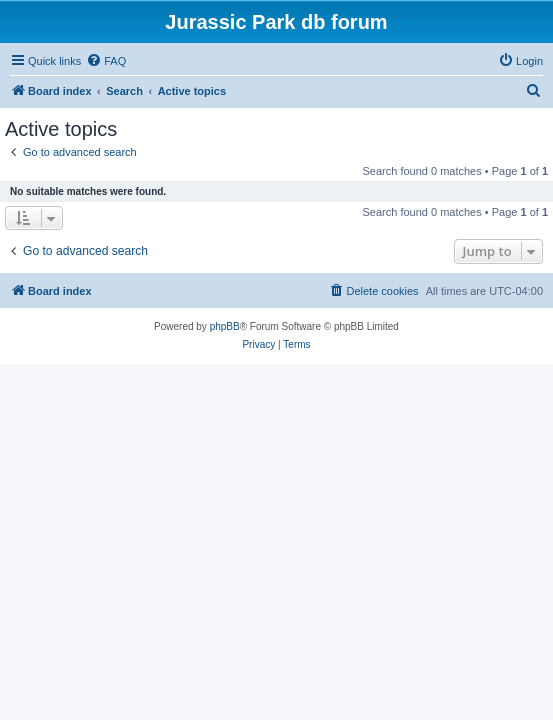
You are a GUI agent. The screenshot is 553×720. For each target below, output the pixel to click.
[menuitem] (106, 61)
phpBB (225, 326)
